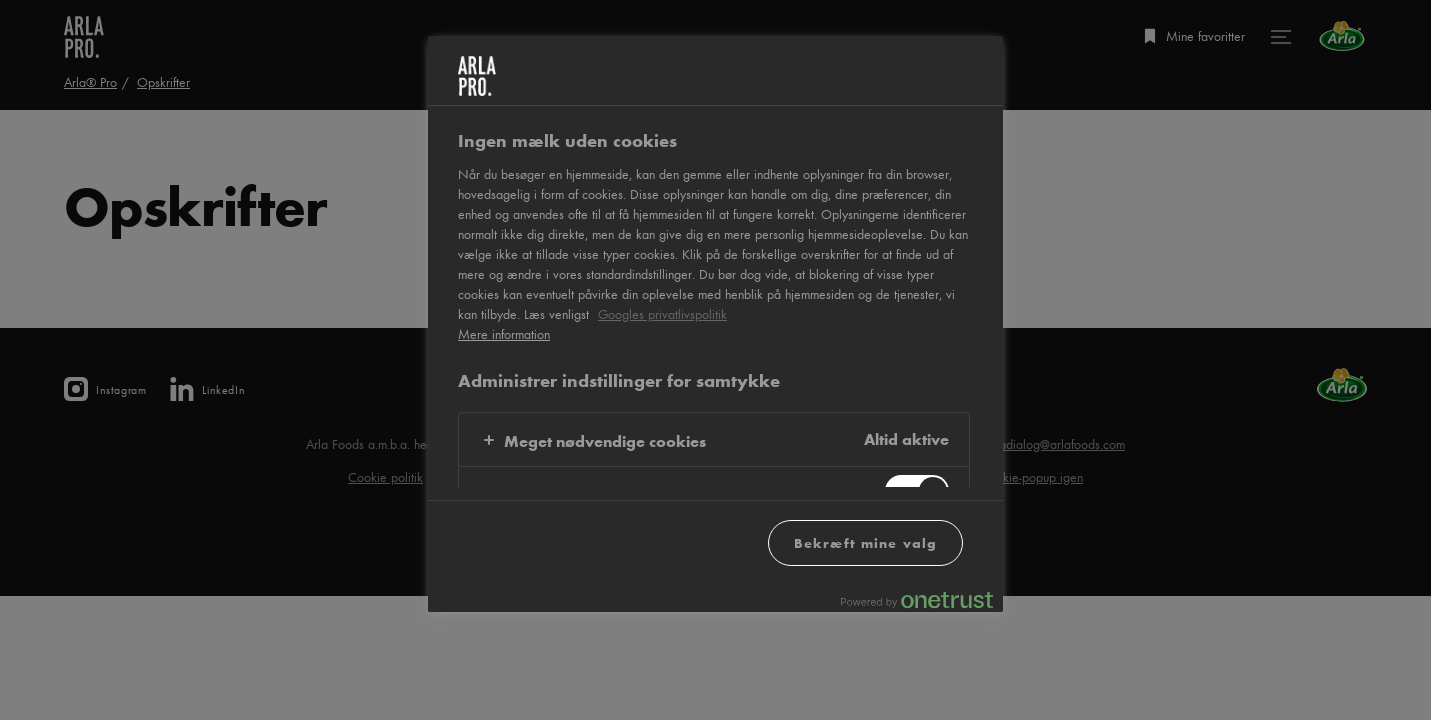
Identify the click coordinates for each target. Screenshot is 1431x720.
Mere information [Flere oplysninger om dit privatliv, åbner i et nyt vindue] (504, 334)
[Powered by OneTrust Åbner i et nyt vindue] (917, 599)
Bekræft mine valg (865, 542)
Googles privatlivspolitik (662, 314)
